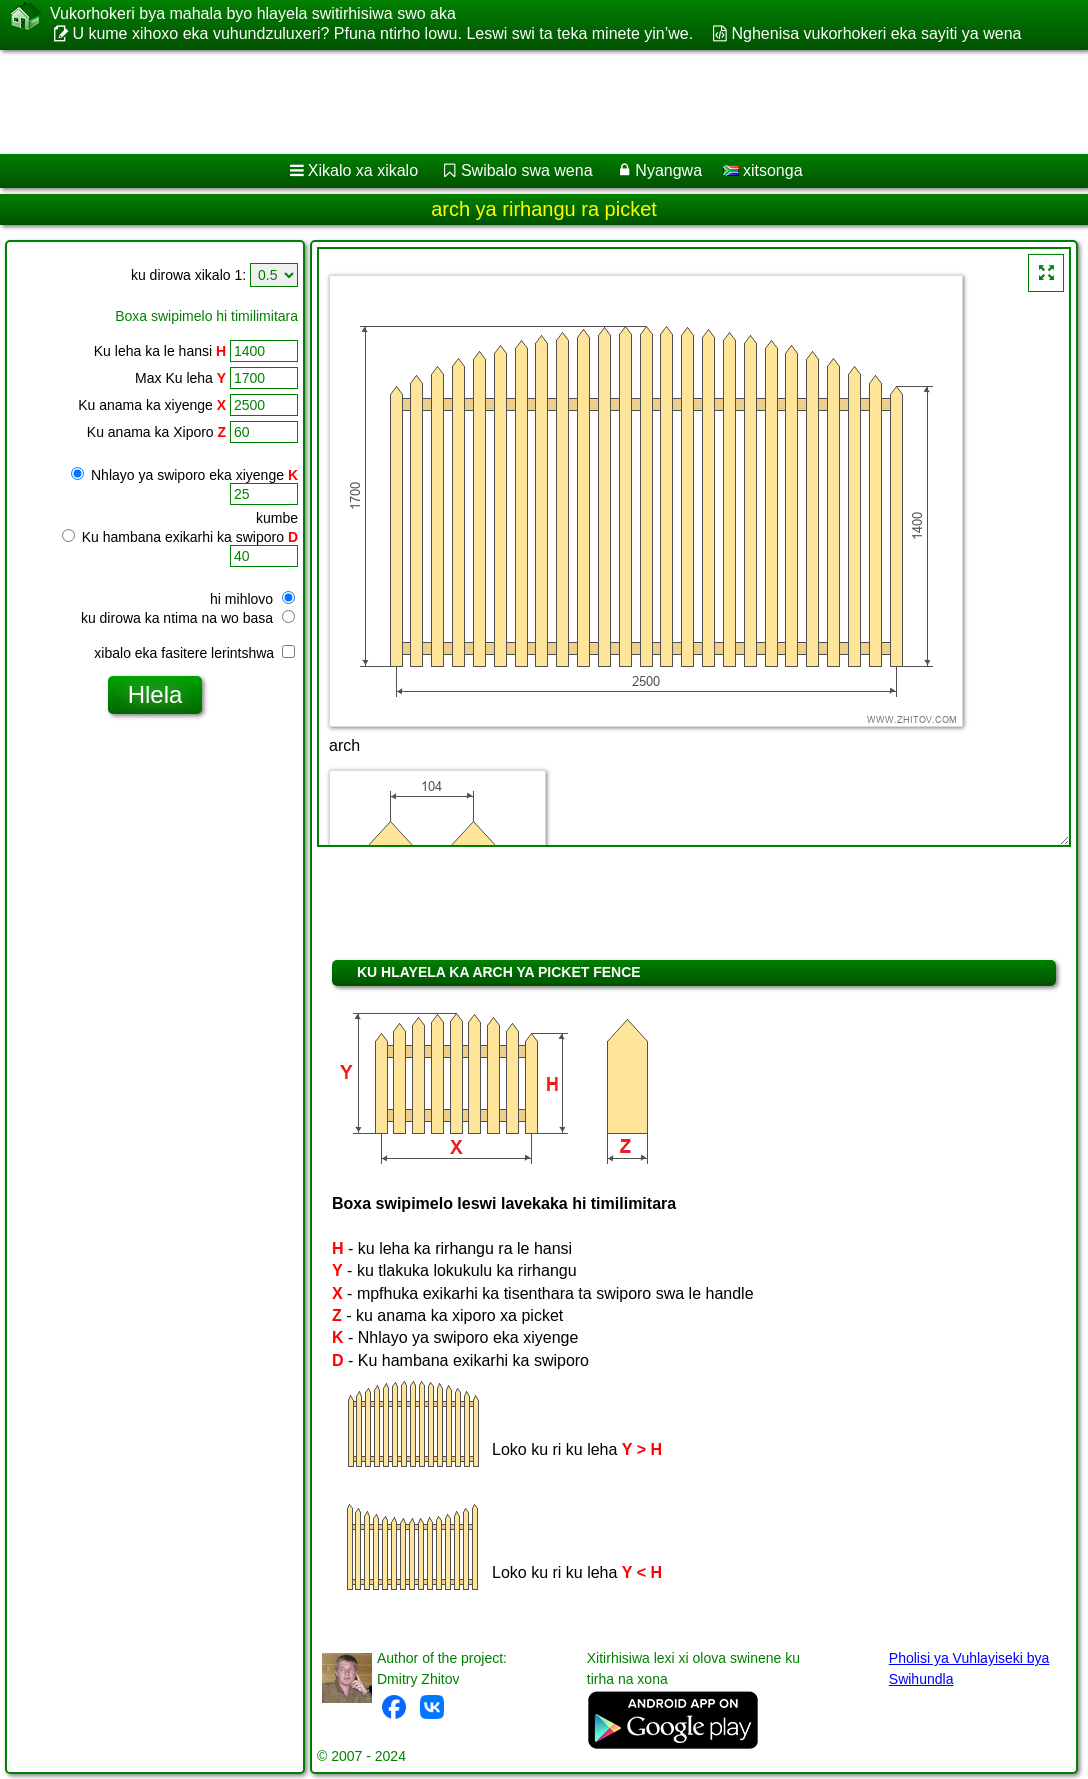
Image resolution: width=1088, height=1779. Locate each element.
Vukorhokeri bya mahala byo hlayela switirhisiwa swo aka (253, 14)
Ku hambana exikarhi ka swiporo (180, 537)
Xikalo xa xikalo (363, 170)
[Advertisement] (524, 102)
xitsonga (763, 170)
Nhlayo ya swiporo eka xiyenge (184, 475)
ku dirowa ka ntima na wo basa (188, 618)
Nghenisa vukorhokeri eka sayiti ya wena (877, 33)
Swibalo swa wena (527, 170)
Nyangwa (668, 170)
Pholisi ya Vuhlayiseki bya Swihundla (969, 1668)
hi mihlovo (252, 599)
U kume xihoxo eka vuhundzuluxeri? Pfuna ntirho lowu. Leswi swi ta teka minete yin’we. (382, 33)
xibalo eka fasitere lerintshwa (194, 653)
